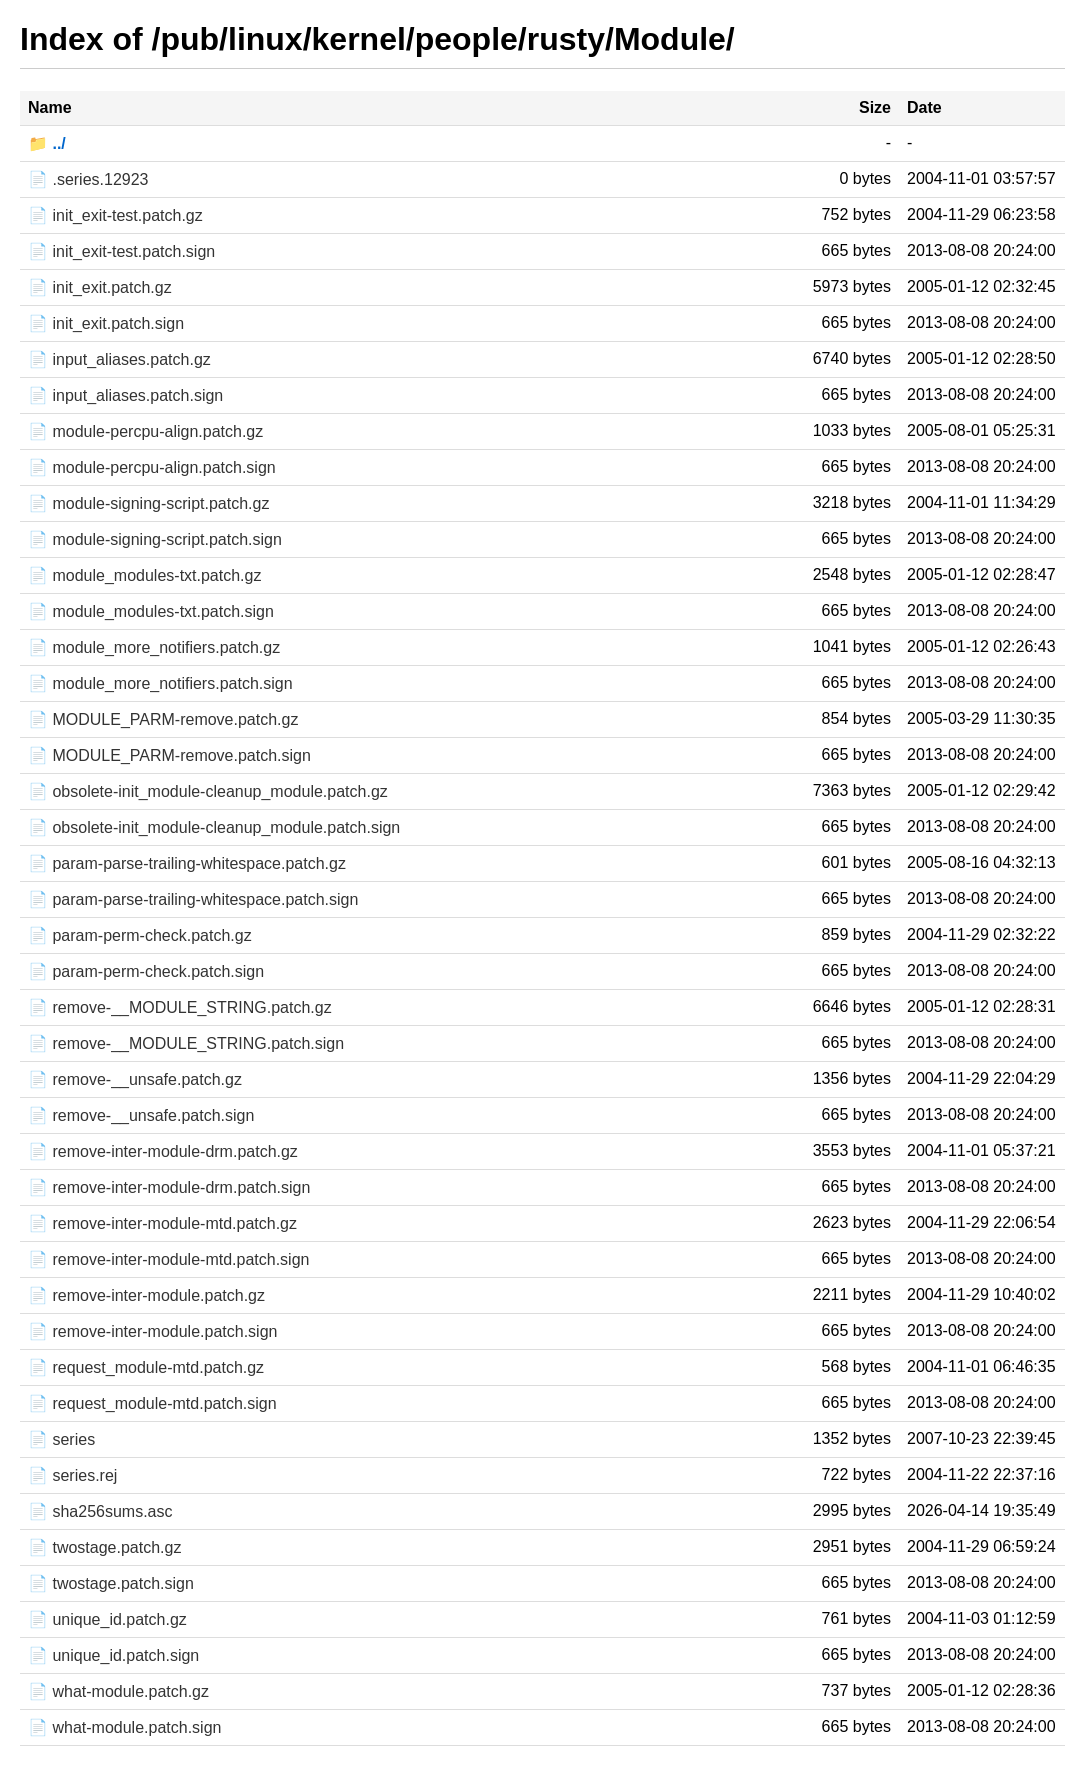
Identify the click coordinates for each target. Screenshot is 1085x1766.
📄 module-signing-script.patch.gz (148, 503)
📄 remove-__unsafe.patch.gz (135, 1079)
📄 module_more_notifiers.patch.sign (160, 683)
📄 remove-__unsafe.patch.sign (141, 1115)
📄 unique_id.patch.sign (113, 1655)
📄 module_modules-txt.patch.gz (144, 575)
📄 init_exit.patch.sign (106, 323)
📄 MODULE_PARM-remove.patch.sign (169, 755)
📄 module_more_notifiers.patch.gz (154, 647)
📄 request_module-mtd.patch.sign (152, 1403)
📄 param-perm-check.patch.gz (140, 935)
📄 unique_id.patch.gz (107, 1619)
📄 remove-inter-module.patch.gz (146, 1295)
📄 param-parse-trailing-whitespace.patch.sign (193, 899)
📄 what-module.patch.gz (118, 1691)
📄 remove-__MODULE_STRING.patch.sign (186, 1043)
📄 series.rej (72, 1475)
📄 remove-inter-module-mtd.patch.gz (162, 1223)
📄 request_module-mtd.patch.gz (146, 1367)
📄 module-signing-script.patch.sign (155, 539)
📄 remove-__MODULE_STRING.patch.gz (180, 1007)
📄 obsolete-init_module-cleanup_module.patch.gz (208, 791)
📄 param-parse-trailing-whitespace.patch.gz (187, 863)
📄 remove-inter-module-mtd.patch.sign (168, 1259)
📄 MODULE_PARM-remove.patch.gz (163, 719)
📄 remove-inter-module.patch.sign (152, 1331)
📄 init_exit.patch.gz (100, 287)
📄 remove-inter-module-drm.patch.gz (163, 1151)
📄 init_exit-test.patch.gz (115, 215)
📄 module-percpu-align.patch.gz (145, 431)
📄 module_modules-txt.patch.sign (151, 611)
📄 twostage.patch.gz (104, 1547)
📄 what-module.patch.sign (124, 1727)
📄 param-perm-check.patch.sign (146, 971)
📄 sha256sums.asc (100, 1511)
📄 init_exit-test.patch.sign (121, 251)
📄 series (61, 1439)
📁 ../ (47, 143)
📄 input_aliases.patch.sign (125, 395)
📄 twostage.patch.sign (111, 1583)
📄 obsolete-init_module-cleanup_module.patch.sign (214, 827)
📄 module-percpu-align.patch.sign (152, 467)
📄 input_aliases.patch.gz (119, 359)
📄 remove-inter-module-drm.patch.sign (169, 1187)
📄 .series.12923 (88, 179)
